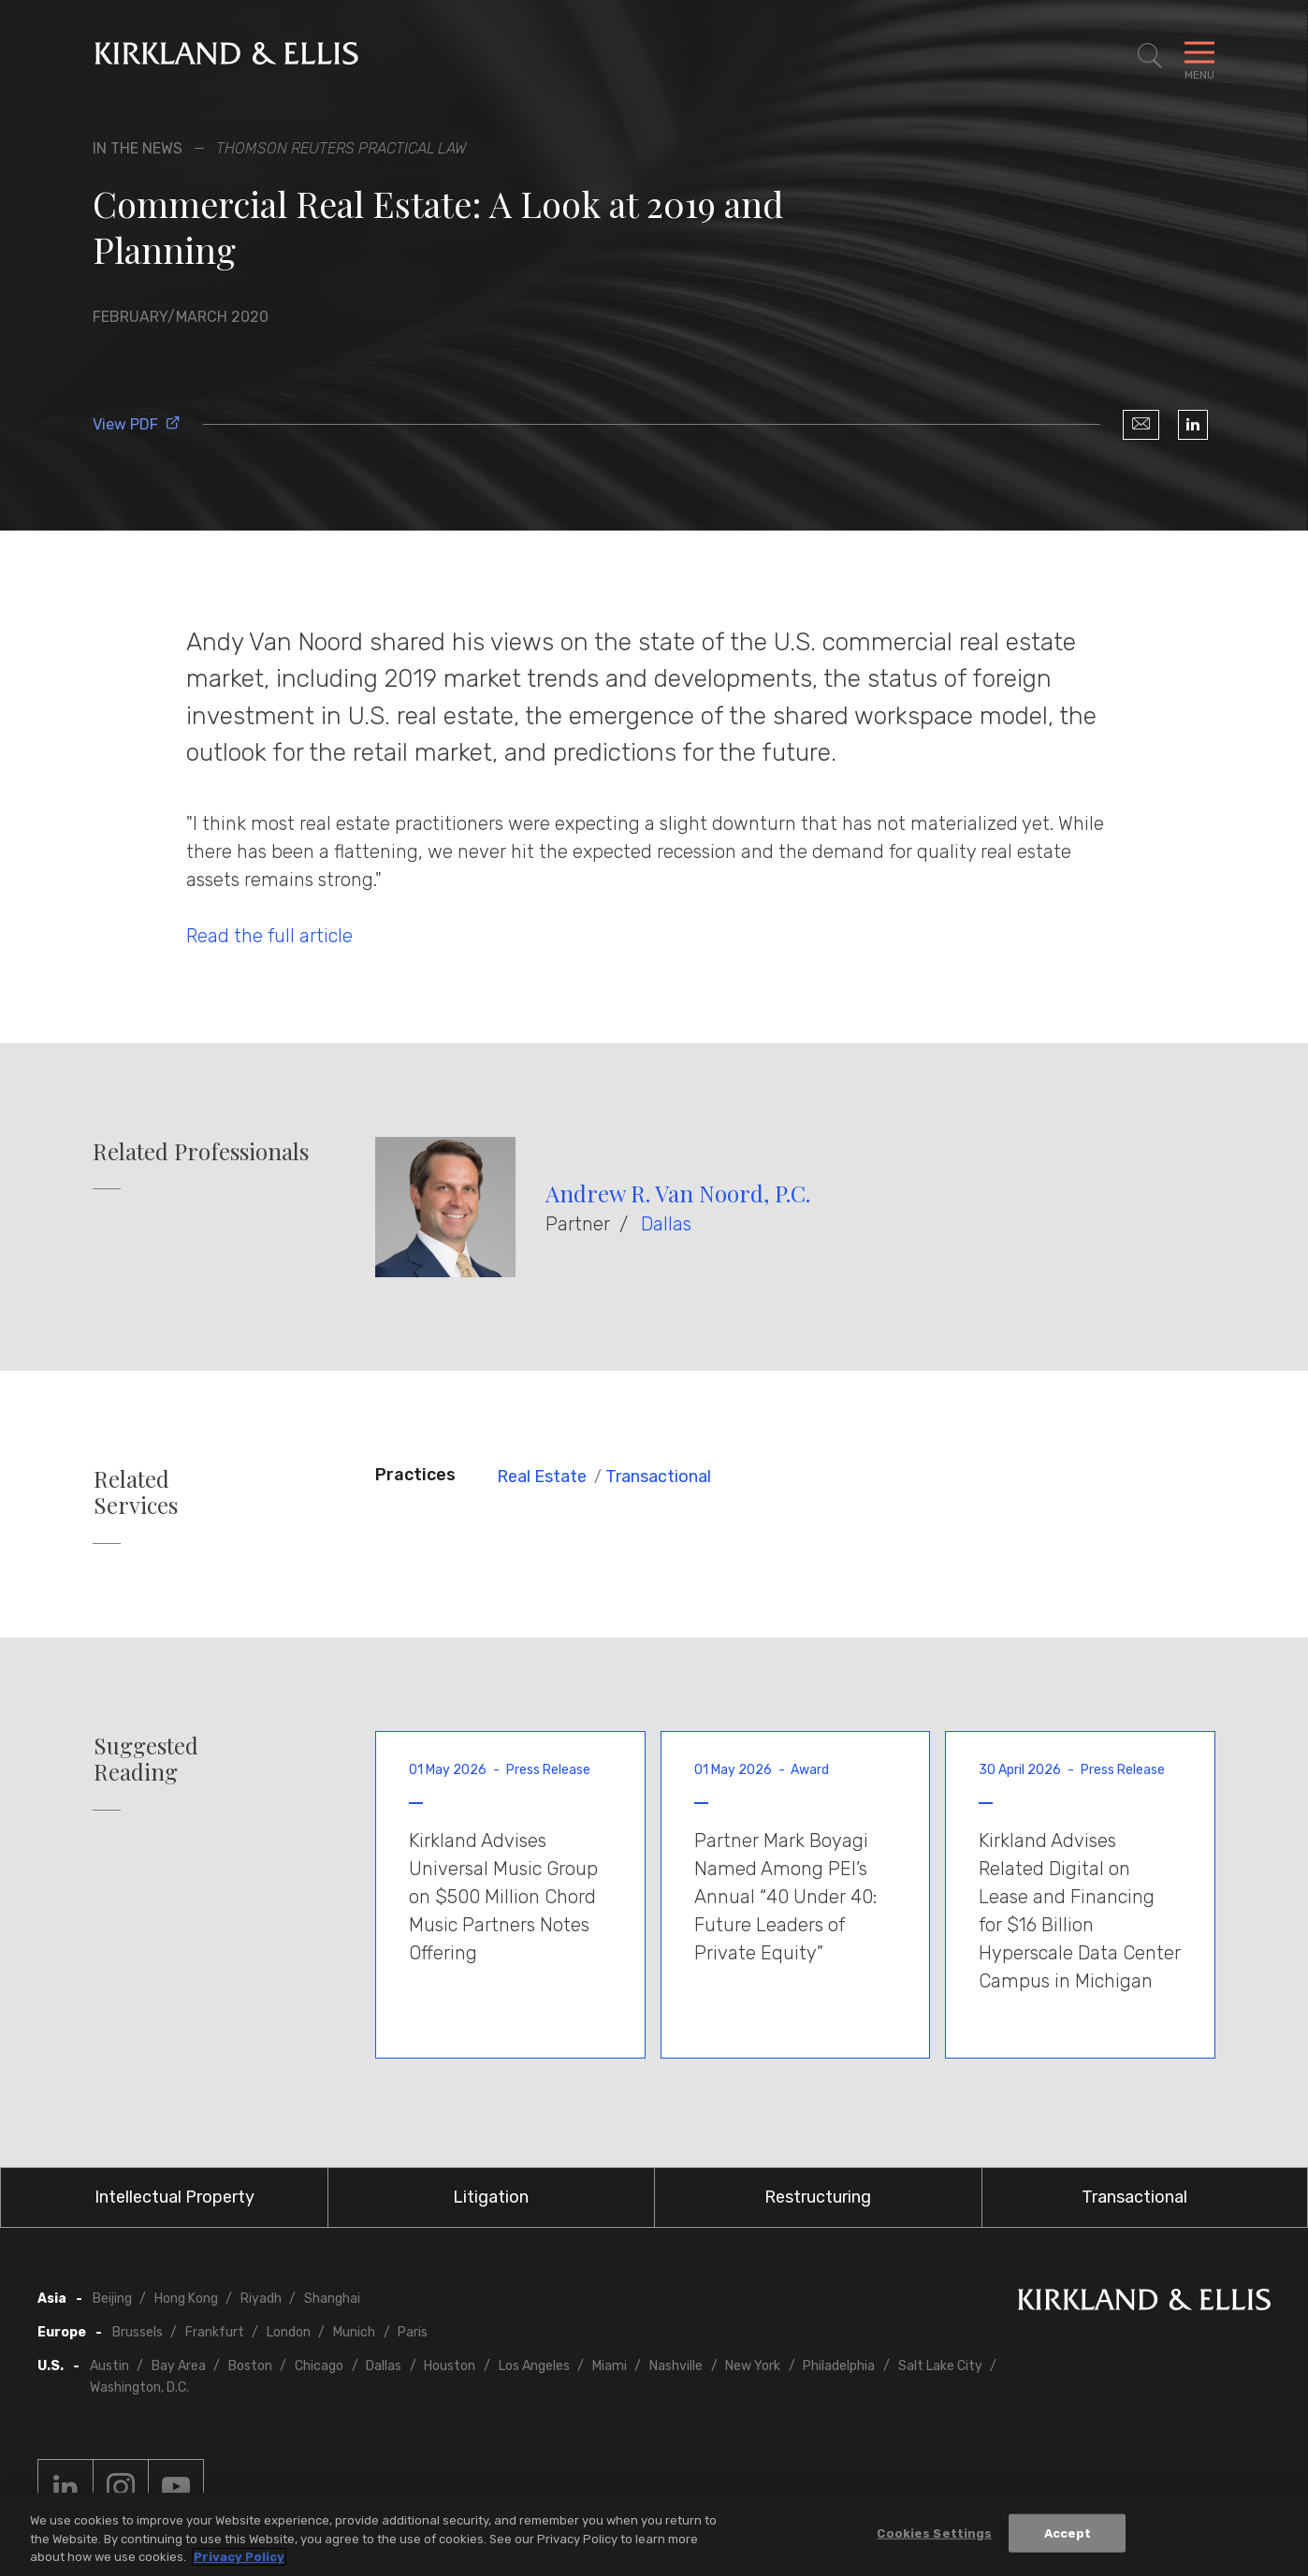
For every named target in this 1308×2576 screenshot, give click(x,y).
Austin (109, 2366)
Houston (449, 2366)
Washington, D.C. (139, 2387)
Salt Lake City (940, 2366)
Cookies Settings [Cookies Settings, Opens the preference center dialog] (934, 2533)
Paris (413, 2332)
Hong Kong (186, 2299)
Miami (609, 2366)
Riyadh (261, 2299)
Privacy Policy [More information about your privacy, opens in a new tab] (239, 2558)
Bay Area (179, 2366)
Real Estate (542, 1476)
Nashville (676, 2366)
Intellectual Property (174, 2197)
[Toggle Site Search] (1150, 56)
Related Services (136, 1492)
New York (752, 2366)
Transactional (658, 1476)
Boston (250, 2366)
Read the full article (269, 935)
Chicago (319, 2366)
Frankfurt (214, 2332)
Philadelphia (839, 2366)
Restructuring (817, 2197)
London (289, 2332)
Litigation (491, 2197)
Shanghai (332, 2299)
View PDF (137, 424)
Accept (1068, 2533)
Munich (354, 2332)
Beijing (112, 2299)
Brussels (137, 2332)
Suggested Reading (146, 1759)
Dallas (666, 1224)
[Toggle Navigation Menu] (1199, 56)
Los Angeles (534, 2366)
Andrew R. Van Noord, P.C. (677, 1193)
